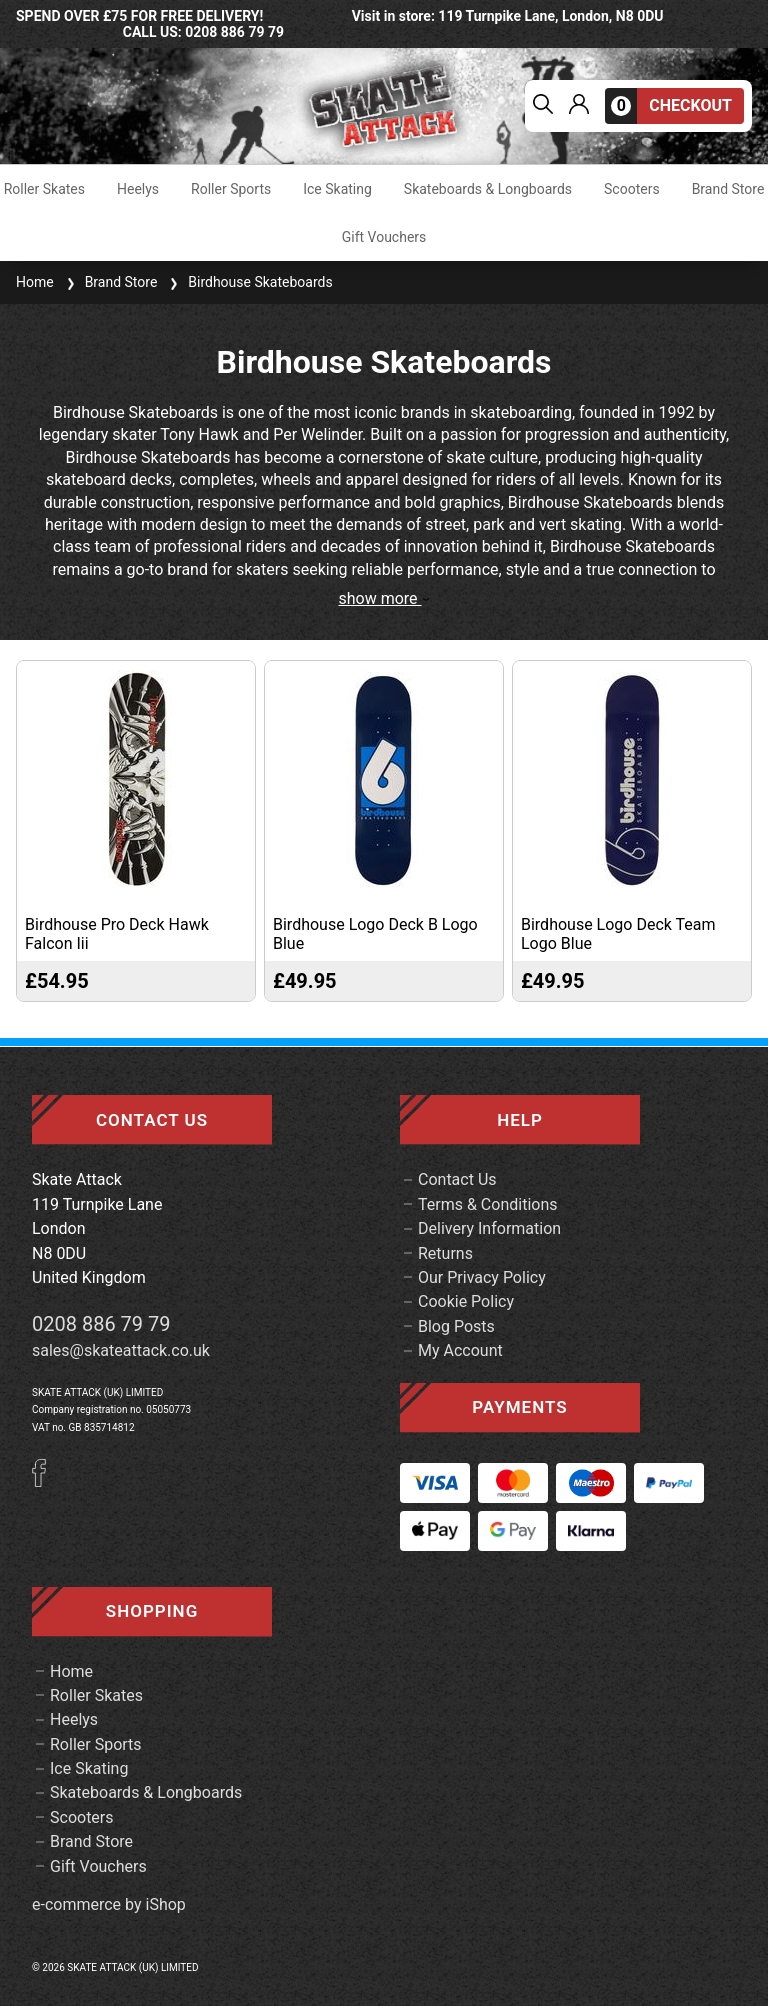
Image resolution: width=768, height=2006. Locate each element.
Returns (445, 1253)
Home (35, 282)
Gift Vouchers (384, 237)
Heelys (138, 189)
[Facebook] (46, 1481)
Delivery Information (489, 1228)
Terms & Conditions (488, 1204)
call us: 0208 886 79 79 (203, 32)
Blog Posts (456, 1326)
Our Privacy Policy (482, 1277)
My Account (460, 1350)
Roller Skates (44, 189)
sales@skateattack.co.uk (121, 1350)
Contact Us (457, 1179)
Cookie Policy (466, 1301)
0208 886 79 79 (101, 1324)
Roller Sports (231, 189)
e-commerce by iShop (109, 1905)
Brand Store (728, 189)
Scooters (632, 189)
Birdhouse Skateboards (248, 282)
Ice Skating (337, 189)
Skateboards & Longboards (488, 189)
